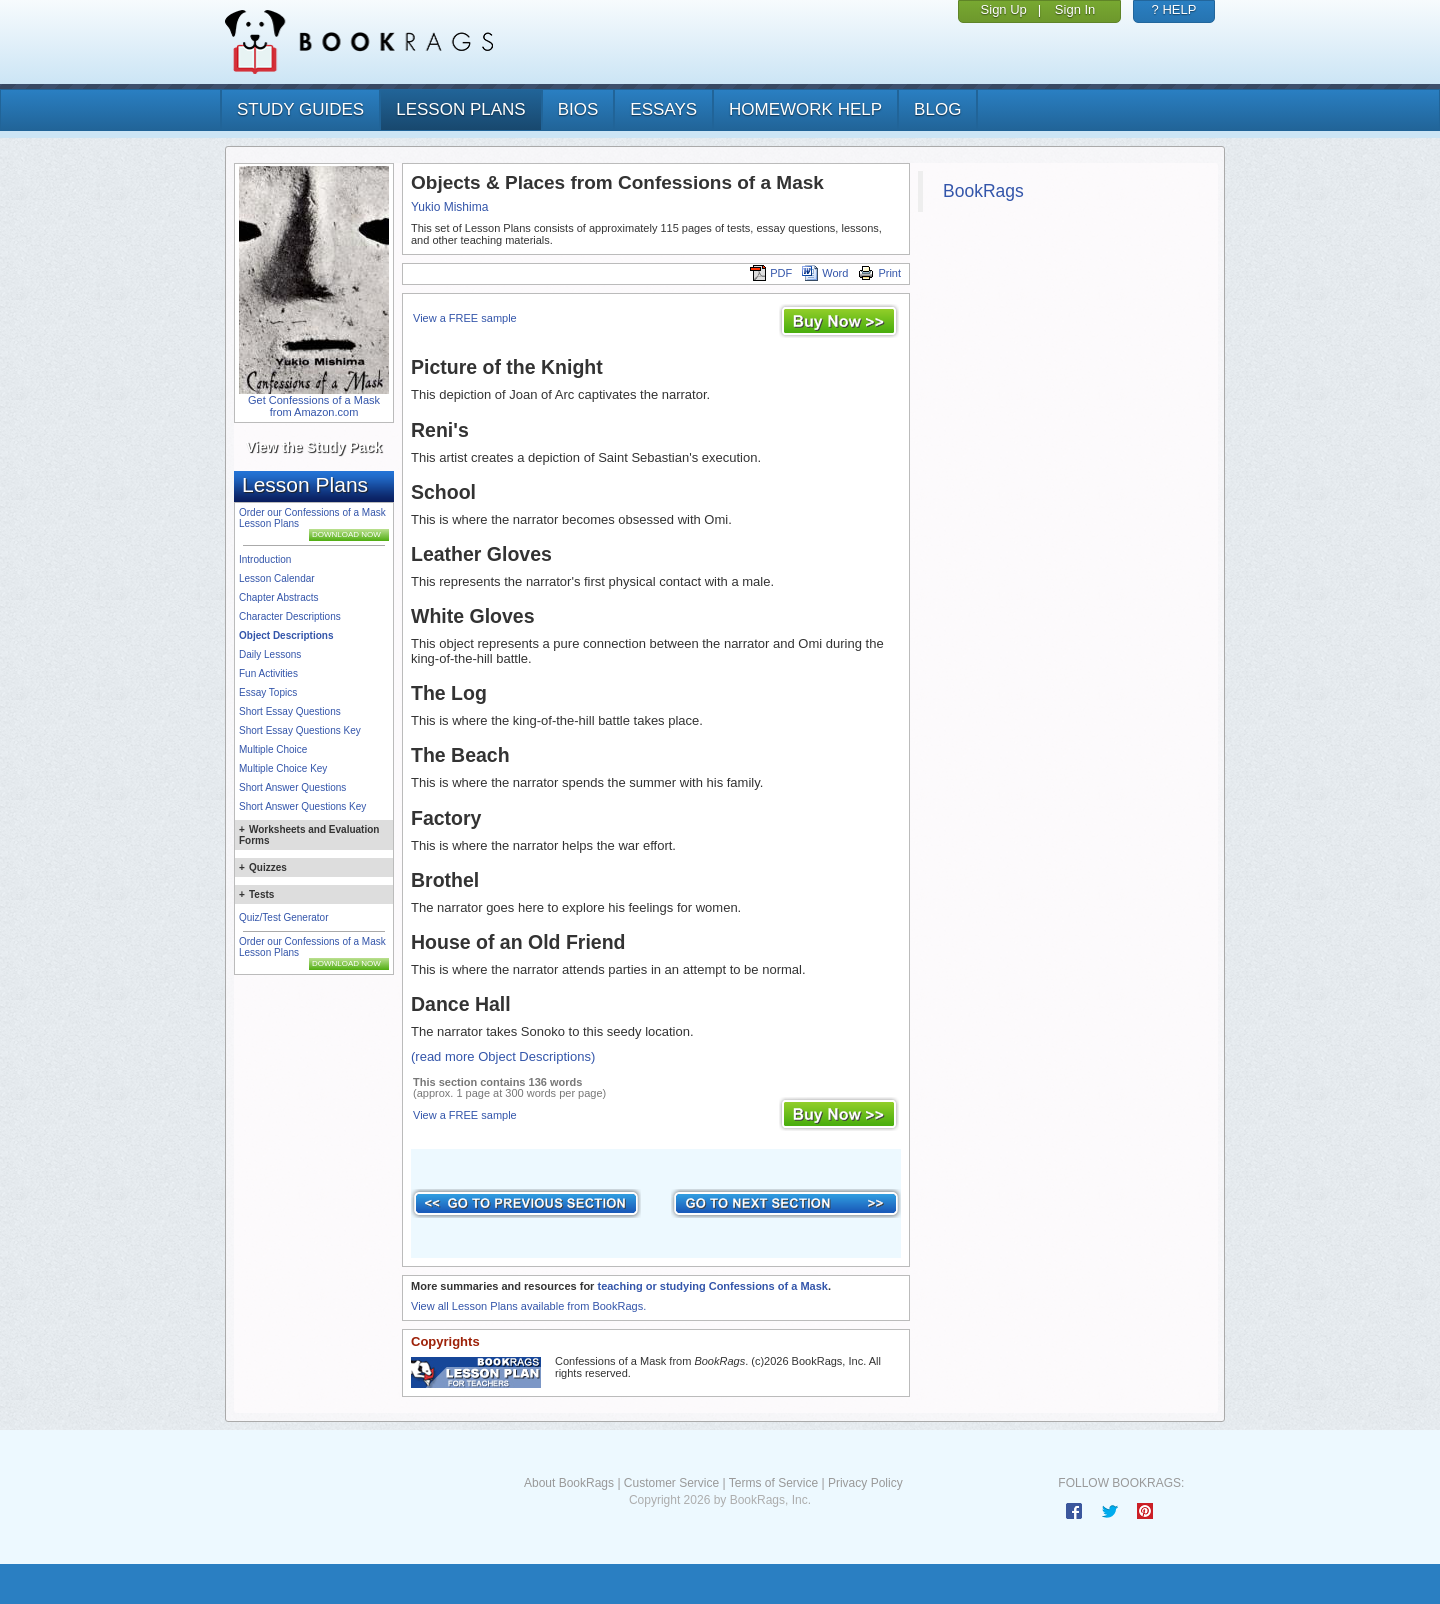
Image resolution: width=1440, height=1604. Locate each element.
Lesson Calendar (277, 578)
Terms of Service (773, 1483)
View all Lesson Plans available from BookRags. (528, 1306)
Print (879, 273)
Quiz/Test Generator (283, 917)
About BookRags (569, 1483)
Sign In (1075, 9)
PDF (771, 273)
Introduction (265, 559)
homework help (805, 109)
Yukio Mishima (449, 207)
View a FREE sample (465, 318)
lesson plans (460, 109)
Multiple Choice (273, 749)
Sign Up (1004, 9)
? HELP (1174, 9)
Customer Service (671, 1483)
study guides (300, 109)
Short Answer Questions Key (302, 806)
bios (578, 109)
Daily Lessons (270, 654)
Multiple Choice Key (283, 768)
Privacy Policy (865, 1483)
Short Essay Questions (290, 711)
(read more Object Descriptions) (503, 1056)
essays (663, 109)
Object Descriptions (286, 635)
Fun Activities (268, 673)
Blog (937, 109)
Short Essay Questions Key (300, 730)
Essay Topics (268, 692)
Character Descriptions (290, 616)
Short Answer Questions (292, 787)
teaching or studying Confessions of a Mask (712, 1286)
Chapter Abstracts (278, 597)
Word (825, 273)
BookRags (983, 191)
